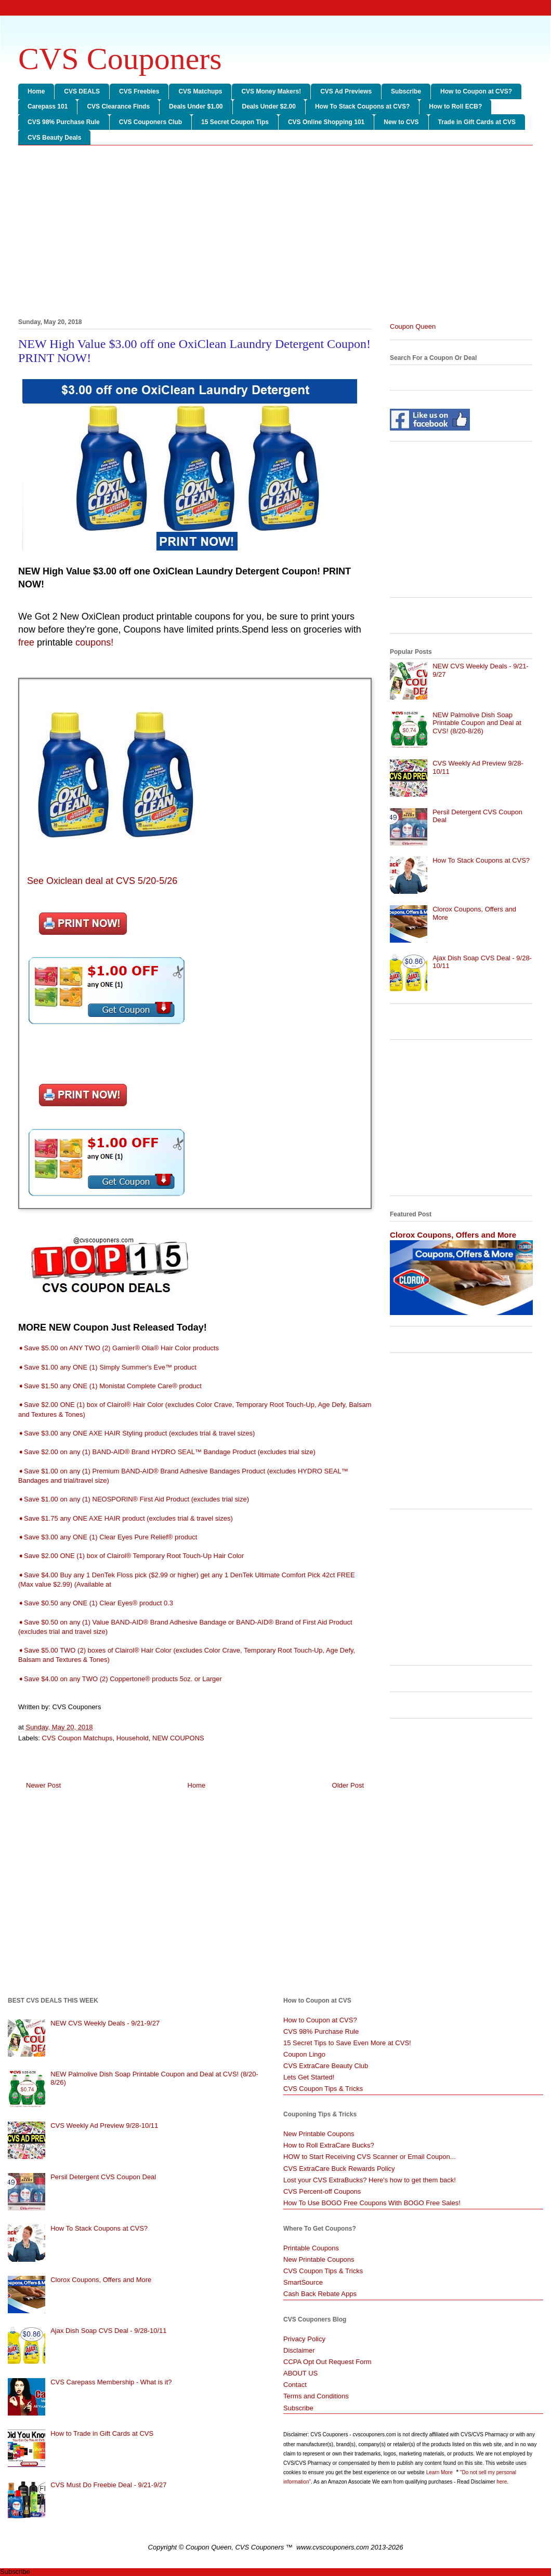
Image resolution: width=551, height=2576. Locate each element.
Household (132, 1738)
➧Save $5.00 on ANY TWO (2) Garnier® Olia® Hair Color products (118, 1348)
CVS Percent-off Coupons (322, 2191)
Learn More (440, 2472)
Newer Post (43, 1785)
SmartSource (303, 2282)
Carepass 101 (48, 106)
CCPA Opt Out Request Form (327, 2362)
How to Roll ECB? (455, 106)
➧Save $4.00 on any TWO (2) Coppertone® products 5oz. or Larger (120, 1679)
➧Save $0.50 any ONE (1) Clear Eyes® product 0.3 (95, 1603)
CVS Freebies (139, 91)
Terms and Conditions (316, 2396)
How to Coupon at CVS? (476, 91)
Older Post (348, 1785)
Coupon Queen (413, 326)
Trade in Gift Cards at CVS (477, 122)
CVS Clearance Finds (118, 106)
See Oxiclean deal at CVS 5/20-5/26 (100, 881)
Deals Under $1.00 (195, 106)
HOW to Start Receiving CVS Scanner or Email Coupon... (369, 2157)
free (26, 642)
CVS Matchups (200, 91)
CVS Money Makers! (271, 91)
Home (36, 91)
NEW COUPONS (178, 1738)
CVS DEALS (82, 91)
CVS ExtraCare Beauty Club (325, 2066)
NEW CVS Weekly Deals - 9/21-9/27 (105, 2023)
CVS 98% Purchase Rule (64, 122)
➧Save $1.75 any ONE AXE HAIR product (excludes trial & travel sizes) (125, 1518)
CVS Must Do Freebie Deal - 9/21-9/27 (108, 2485)
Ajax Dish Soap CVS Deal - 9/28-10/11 (108, 2330)
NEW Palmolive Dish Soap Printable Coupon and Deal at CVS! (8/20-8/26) (476, 723)
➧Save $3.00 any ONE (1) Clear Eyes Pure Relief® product (107, 1537)
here (501, 2482)
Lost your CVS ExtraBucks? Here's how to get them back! (369, 2180)
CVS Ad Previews (346, 91)
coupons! (94, 642)
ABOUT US (300, 2373)
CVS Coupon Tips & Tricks (323, 2088)
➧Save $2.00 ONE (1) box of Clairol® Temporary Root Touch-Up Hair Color (131, 1556)
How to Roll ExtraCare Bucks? (328, 2145)
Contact (295, 2385)
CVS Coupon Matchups (77, 1738)
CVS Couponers (120, 59)
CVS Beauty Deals (54, 137)
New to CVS (401, 122)
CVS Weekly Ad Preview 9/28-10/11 (104, 2125)
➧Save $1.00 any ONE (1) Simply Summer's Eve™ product (107, 1367)
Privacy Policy (304, 2339)
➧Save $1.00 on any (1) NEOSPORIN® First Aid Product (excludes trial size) (133, 1499)
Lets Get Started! (308, 2077)
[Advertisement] (275, 233)
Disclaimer (299, 2350)
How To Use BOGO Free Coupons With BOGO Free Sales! (372, 2203)
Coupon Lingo (304, 2054)
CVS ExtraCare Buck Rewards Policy (339, 2168)
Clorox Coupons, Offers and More (453, 1234)
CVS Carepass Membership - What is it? (111, 2382)
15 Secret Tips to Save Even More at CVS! (347, 2043)
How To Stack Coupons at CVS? (362, 106)
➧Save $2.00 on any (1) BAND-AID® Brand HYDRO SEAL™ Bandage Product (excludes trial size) (167, 1452)
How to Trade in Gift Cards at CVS (101, 2433)
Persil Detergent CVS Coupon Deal (103, 2177)
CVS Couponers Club (150, 122)
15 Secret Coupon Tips (235, 122)
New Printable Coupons (319, 2134)
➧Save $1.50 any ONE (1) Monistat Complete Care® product (110, 1386)
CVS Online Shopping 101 (326, 122)
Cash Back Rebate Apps (320, 2294)
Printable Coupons (311, 2248)
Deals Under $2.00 (269, 106)
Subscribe (406, 91)
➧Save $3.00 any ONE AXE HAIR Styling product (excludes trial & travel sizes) (136, 1433)
